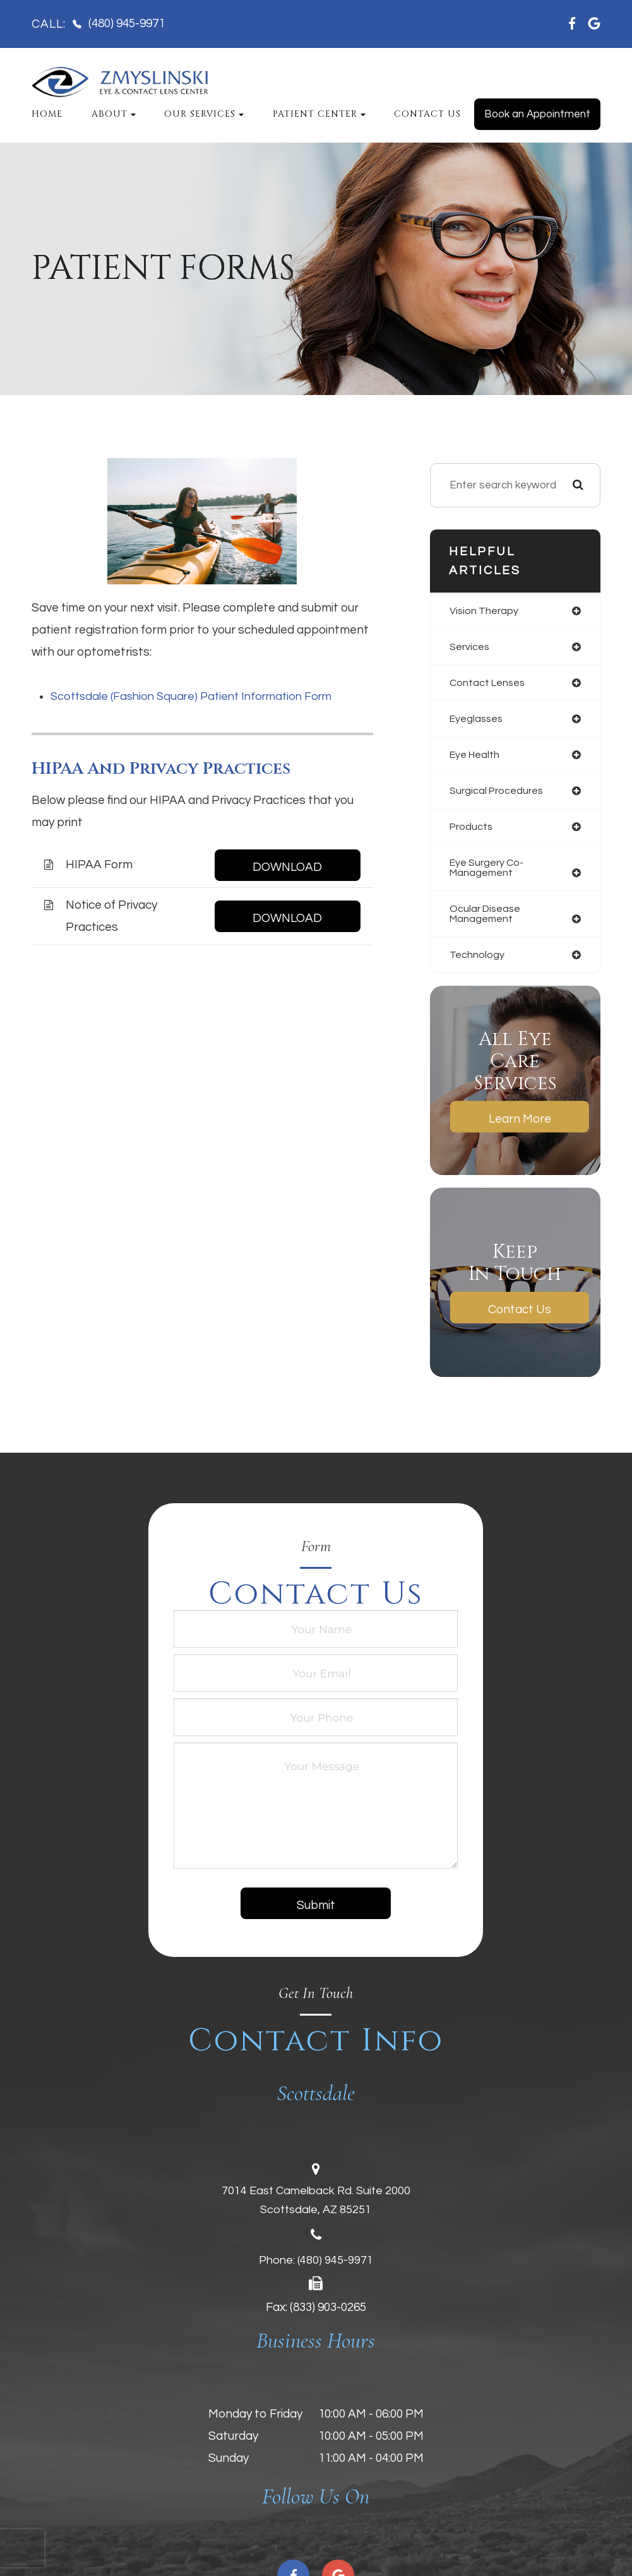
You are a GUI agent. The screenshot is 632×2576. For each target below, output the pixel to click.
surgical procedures (499, 794)
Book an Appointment (537, 114)
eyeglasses (478, 720)
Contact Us (427, 114)
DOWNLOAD (287, 867)
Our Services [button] (204, 114)
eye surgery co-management (489, 872)
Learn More (520, 1126)
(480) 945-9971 (335, 2268)
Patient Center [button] (319, 114)
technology (477, 962)
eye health (476, 757)
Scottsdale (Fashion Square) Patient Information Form (198, 696)
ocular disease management (487, 920)
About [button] (114, 114)
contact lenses (489, 684)
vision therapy (485, 611)
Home (47, 114)
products (472, 830)
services (470, 647)
